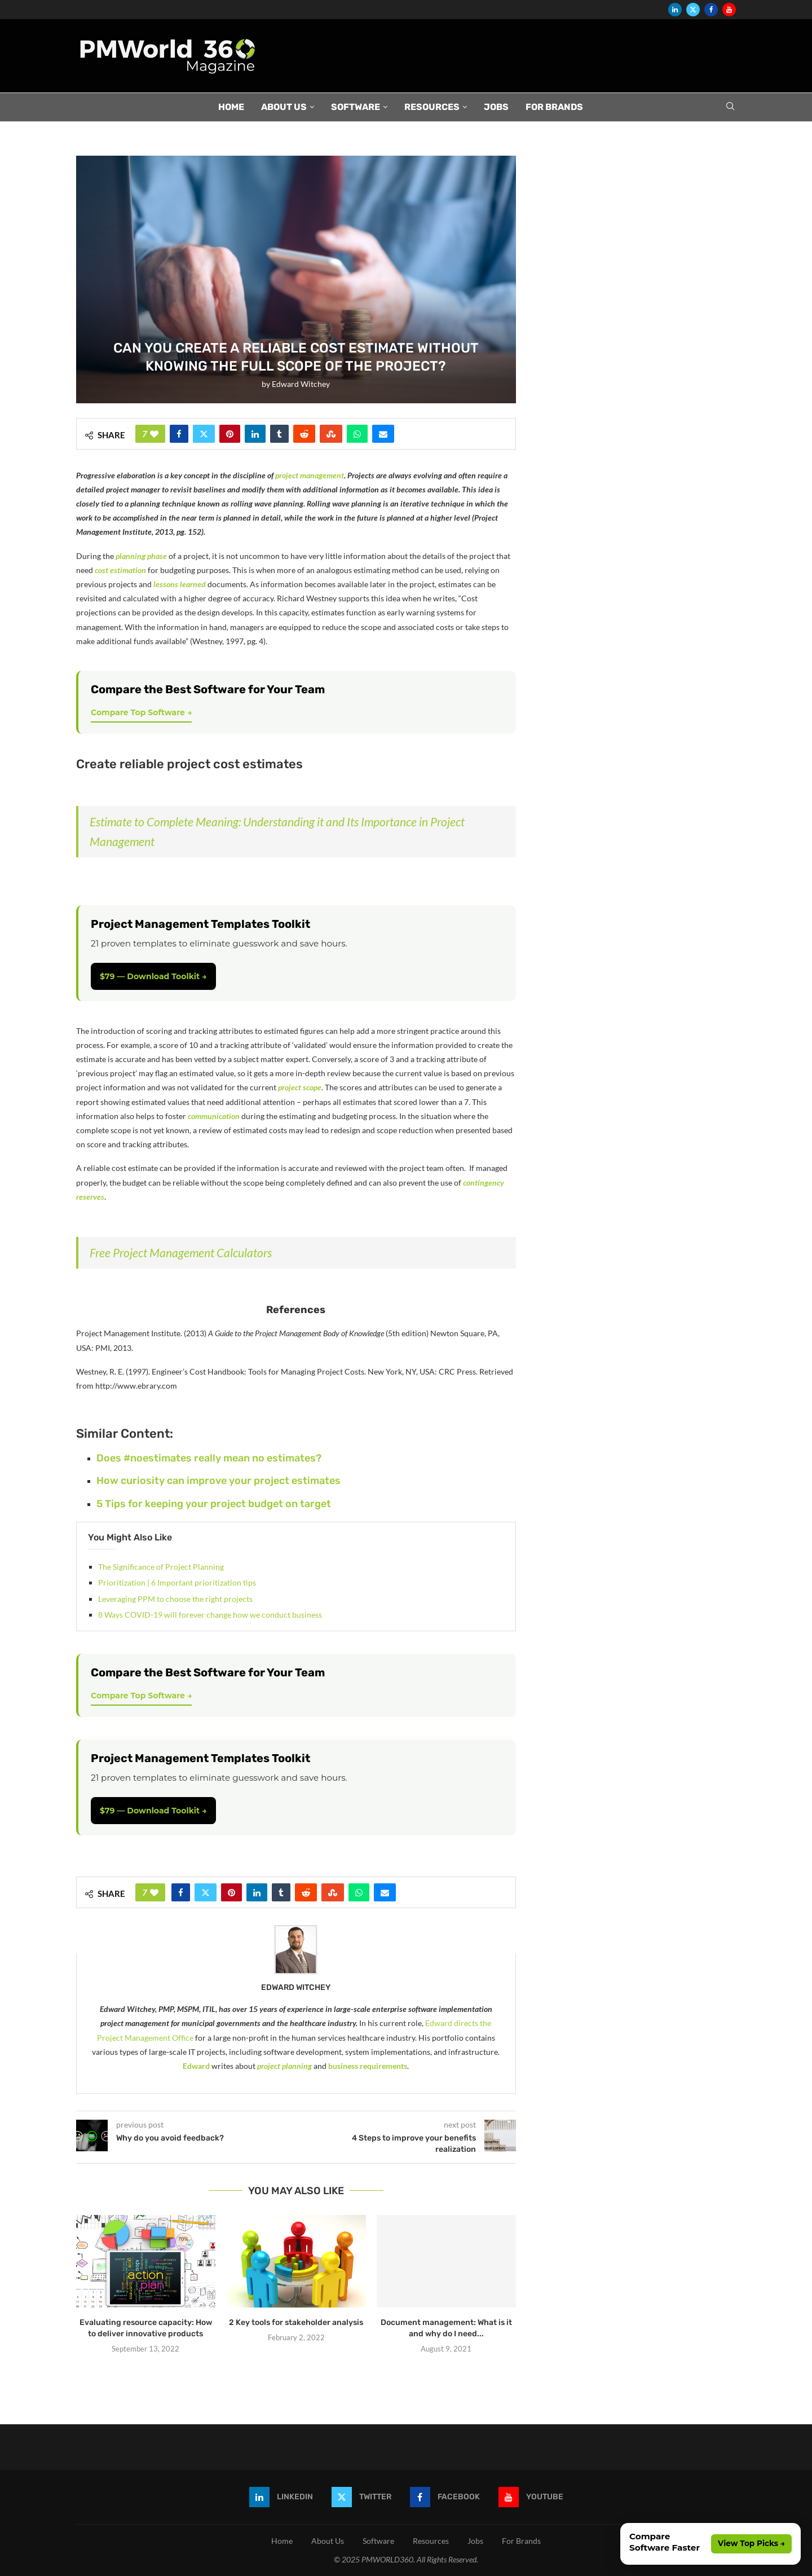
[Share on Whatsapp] (357, 434)
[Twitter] (693, 9)
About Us (284, 107)
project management (309, 475)
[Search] (730, 107)
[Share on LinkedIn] (255, 434)
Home (231, 107)
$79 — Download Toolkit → (153, 976)
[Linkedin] (675, 9)
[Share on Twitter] (204, 434)
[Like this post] (154, 434)
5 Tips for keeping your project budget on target (213, 1504)
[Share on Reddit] (304, 434)
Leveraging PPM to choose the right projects (175, 1599)
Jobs (496, 107)
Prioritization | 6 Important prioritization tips (177, 1582)
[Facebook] (711, 9)
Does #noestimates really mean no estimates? (208, 1458)
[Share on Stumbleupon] (331, 434)
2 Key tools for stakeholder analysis (296, 2322)
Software (355, 107)
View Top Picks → (751, 2543)
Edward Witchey (301, 384)
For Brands (554, 107)
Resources (432, 107)
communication (214, 1116)
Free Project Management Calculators (181, 1252)
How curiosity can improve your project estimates (218, 1480)
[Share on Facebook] (179, 434)
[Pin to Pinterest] (229, 434)
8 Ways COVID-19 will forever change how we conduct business (210, 1614)
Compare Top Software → (141, 712)
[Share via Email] (383, 434)
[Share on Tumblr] (279, 434)
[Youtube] (729, 9)
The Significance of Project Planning (161, 1566)
